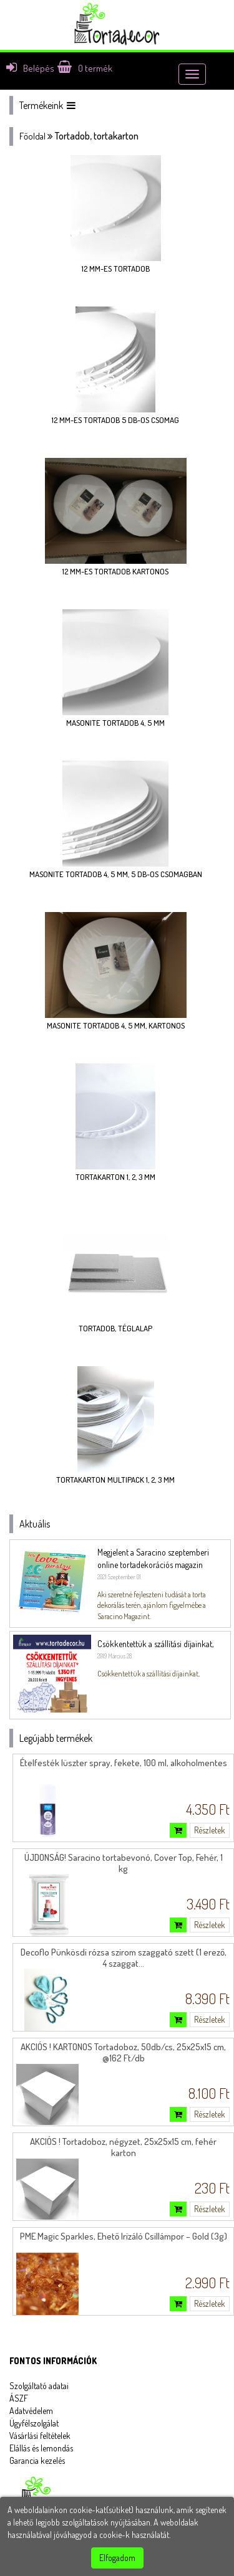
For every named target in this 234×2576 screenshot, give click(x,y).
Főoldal (32, 136)
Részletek (209, 1830)
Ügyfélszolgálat (34, 2423)
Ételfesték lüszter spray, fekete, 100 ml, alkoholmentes (123, 1763)
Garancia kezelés (37, 2460)
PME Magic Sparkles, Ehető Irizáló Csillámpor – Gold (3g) (123, 2236)
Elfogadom (117, 2557)
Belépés (30, 68)
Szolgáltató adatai (39, 2385)
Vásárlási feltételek (40, 2435)
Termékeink (47, 105)
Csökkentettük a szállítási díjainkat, (155, 1643)
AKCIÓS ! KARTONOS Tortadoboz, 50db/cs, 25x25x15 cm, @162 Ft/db (123, 2052)
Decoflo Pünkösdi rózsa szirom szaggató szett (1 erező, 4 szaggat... (124, 1957)
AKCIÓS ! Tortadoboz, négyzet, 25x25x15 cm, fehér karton (123, 2147)
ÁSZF (18, 2398)
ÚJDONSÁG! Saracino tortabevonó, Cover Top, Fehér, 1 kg (123, 1863)
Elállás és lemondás (41, 2448)
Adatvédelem (31, 2410)
